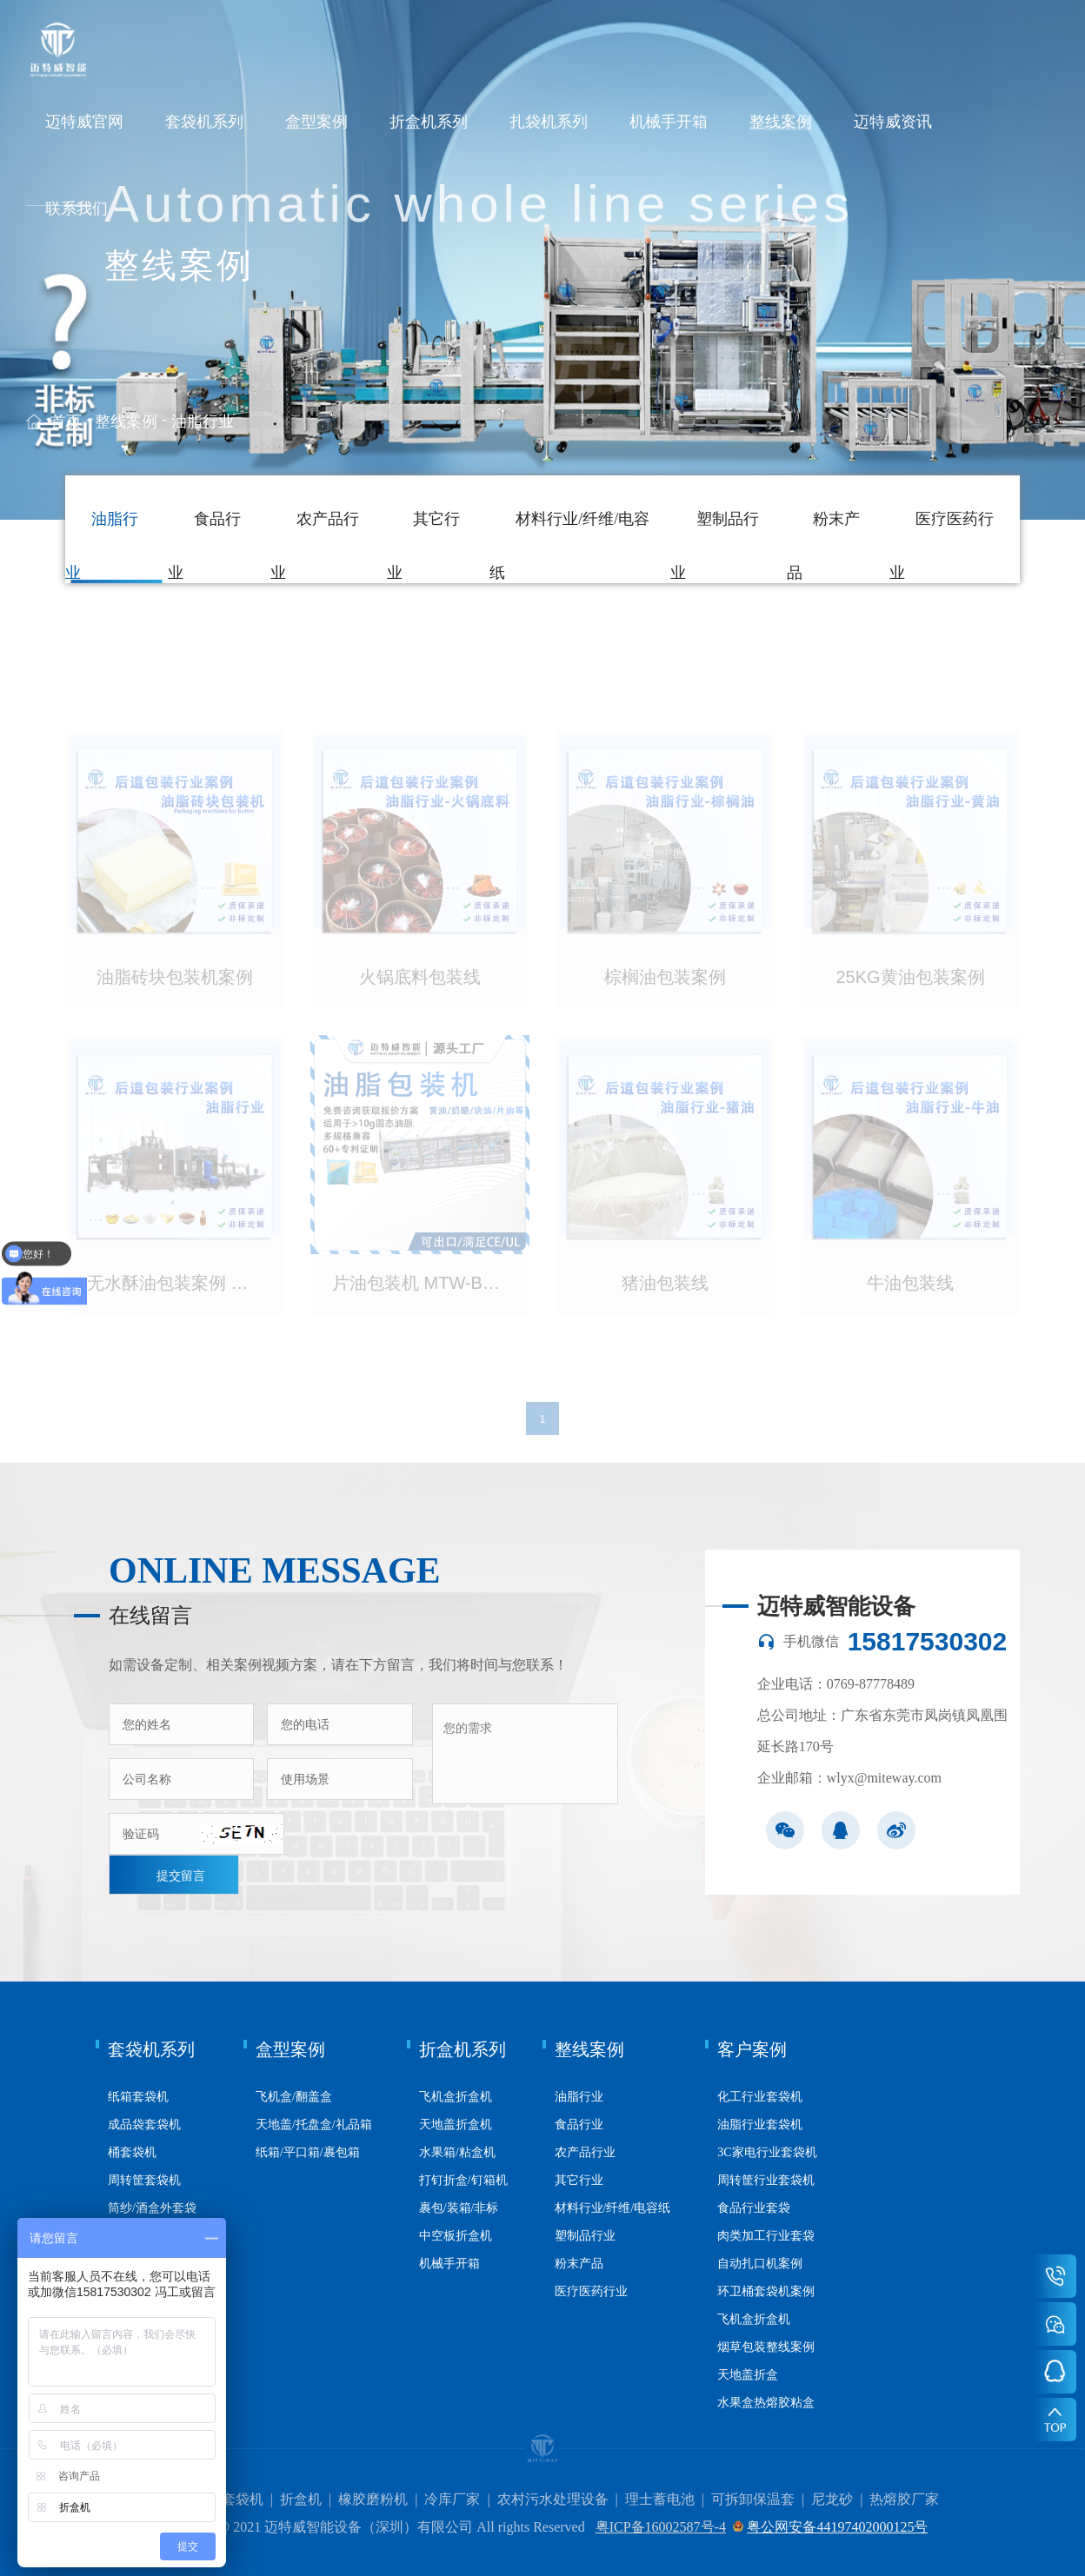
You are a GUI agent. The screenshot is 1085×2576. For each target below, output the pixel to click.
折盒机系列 (428, 121)
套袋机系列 (204, 121)
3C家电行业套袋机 (766, 2152)
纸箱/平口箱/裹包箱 (308, 2152)
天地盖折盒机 (455, 2124)
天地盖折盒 (747, 2374)
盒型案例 (316, 121)
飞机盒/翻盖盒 (294, 2096)
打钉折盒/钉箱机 (463, 2180)
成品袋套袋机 (144, 2124)
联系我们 (76, 208)
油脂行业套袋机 (759, 2124)
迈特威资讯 (893, 121)
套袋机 (242, 2499)
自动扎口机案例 (759, 2263)
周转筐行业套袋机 (766, 2180)
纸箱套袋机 (138, 2096)
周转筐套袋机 (144, 2180)
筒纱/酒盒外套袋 (152, 2207)
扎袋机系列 (548, 121)
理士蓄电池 (660, 2499)
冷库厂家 (452, 2499)
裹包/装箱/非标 (459, 2207)
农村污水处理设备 (553, 2499)
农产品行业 (585, 2152)
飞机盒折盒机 (455, 2096)
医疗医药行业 (591, 2291)
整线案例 (780, 121)
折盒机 (301, 2499)
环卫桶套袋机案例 (766, 2291)
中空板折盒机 (455, 2235)
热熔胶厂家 (904, 2499)
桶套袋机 (132, 2152)
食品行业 (579, 2124)
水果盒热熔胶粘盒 (766, 2402)
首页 (66, 421)
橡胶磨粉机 (373, 2499)
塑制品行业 (585, 2235)
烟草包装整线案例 (766, 2347)
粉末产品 (579, 2263)
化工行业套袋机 (759, 2096)
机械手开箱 (668, 121)
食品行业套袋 (753, 2207)
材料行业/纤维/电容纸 (613, 2207)
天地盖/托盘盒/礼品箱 (314, 2124)
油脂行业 (202, 421)
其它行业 (579, 2180)
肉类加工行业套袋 (766, 2235)
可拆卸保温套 (753, 2499)
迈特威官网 (84, 121)
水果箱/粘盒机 (457, 2152)
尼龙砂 (832, 2499)
